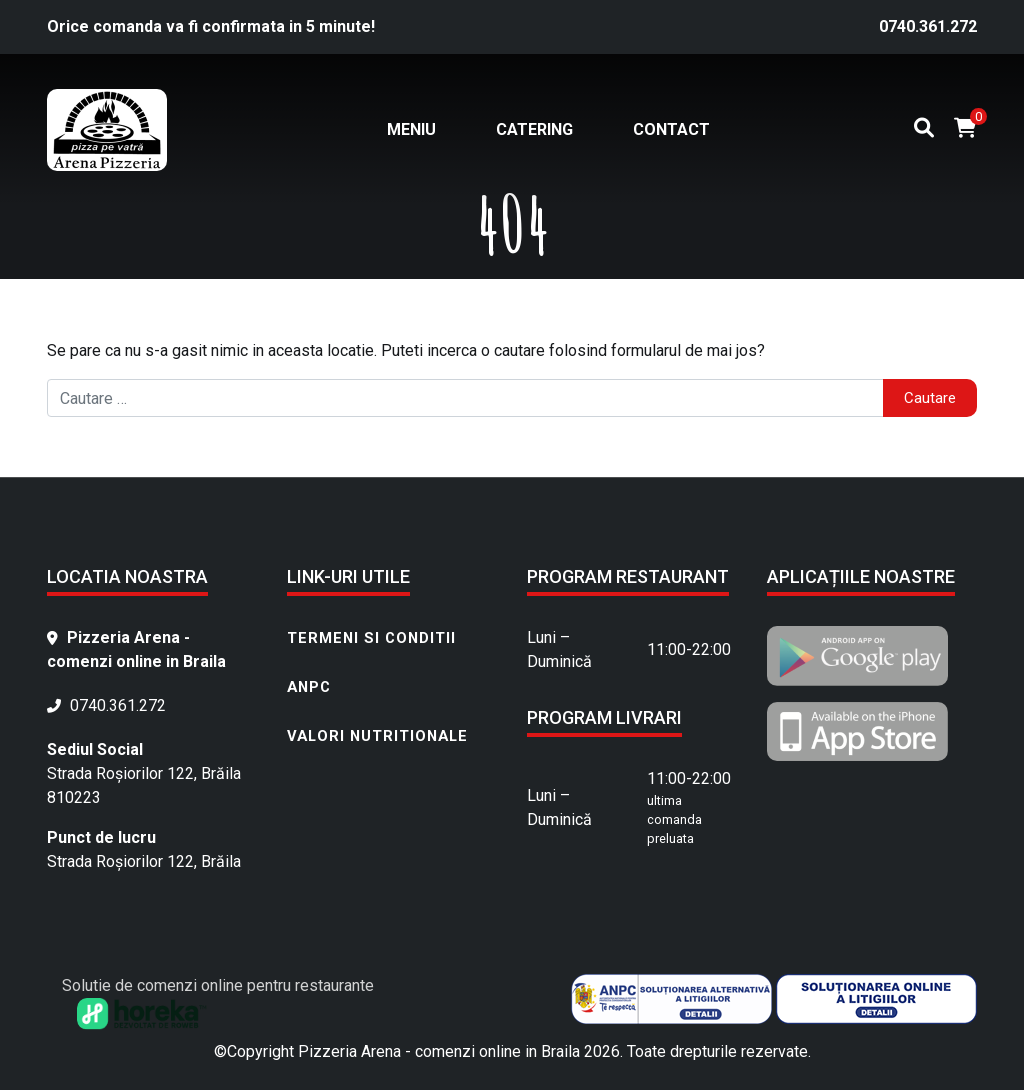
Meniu (411, 129)
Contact (671, 129)
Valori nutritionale (377, 736)
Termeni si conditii (371, 638)
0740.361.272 (928, 26)
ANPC (309, 687)
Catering (534, 129)
